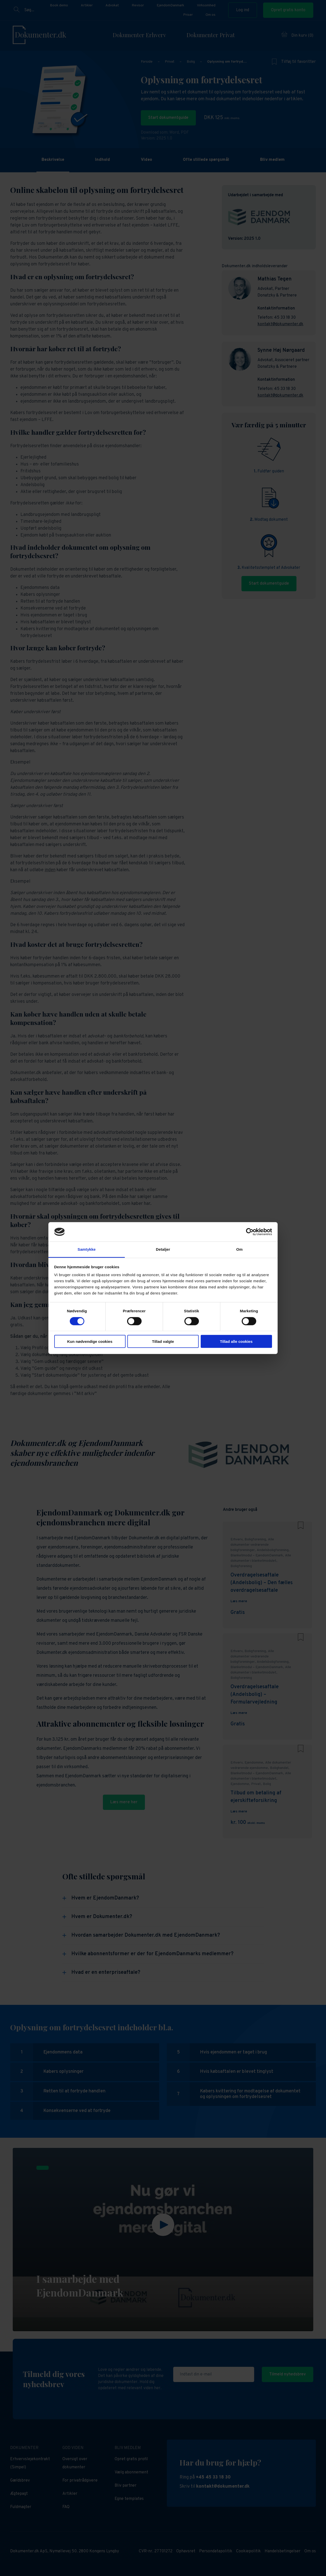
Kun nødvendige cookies (90, 1341)
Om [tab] (239, 1249)
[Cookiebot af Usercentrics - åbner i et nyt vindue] (249, 1232)
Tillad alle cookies (236, 1341)
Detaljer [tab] (163, 1249)
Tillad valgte (163, 1341)
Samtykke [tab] (87, 1249)
